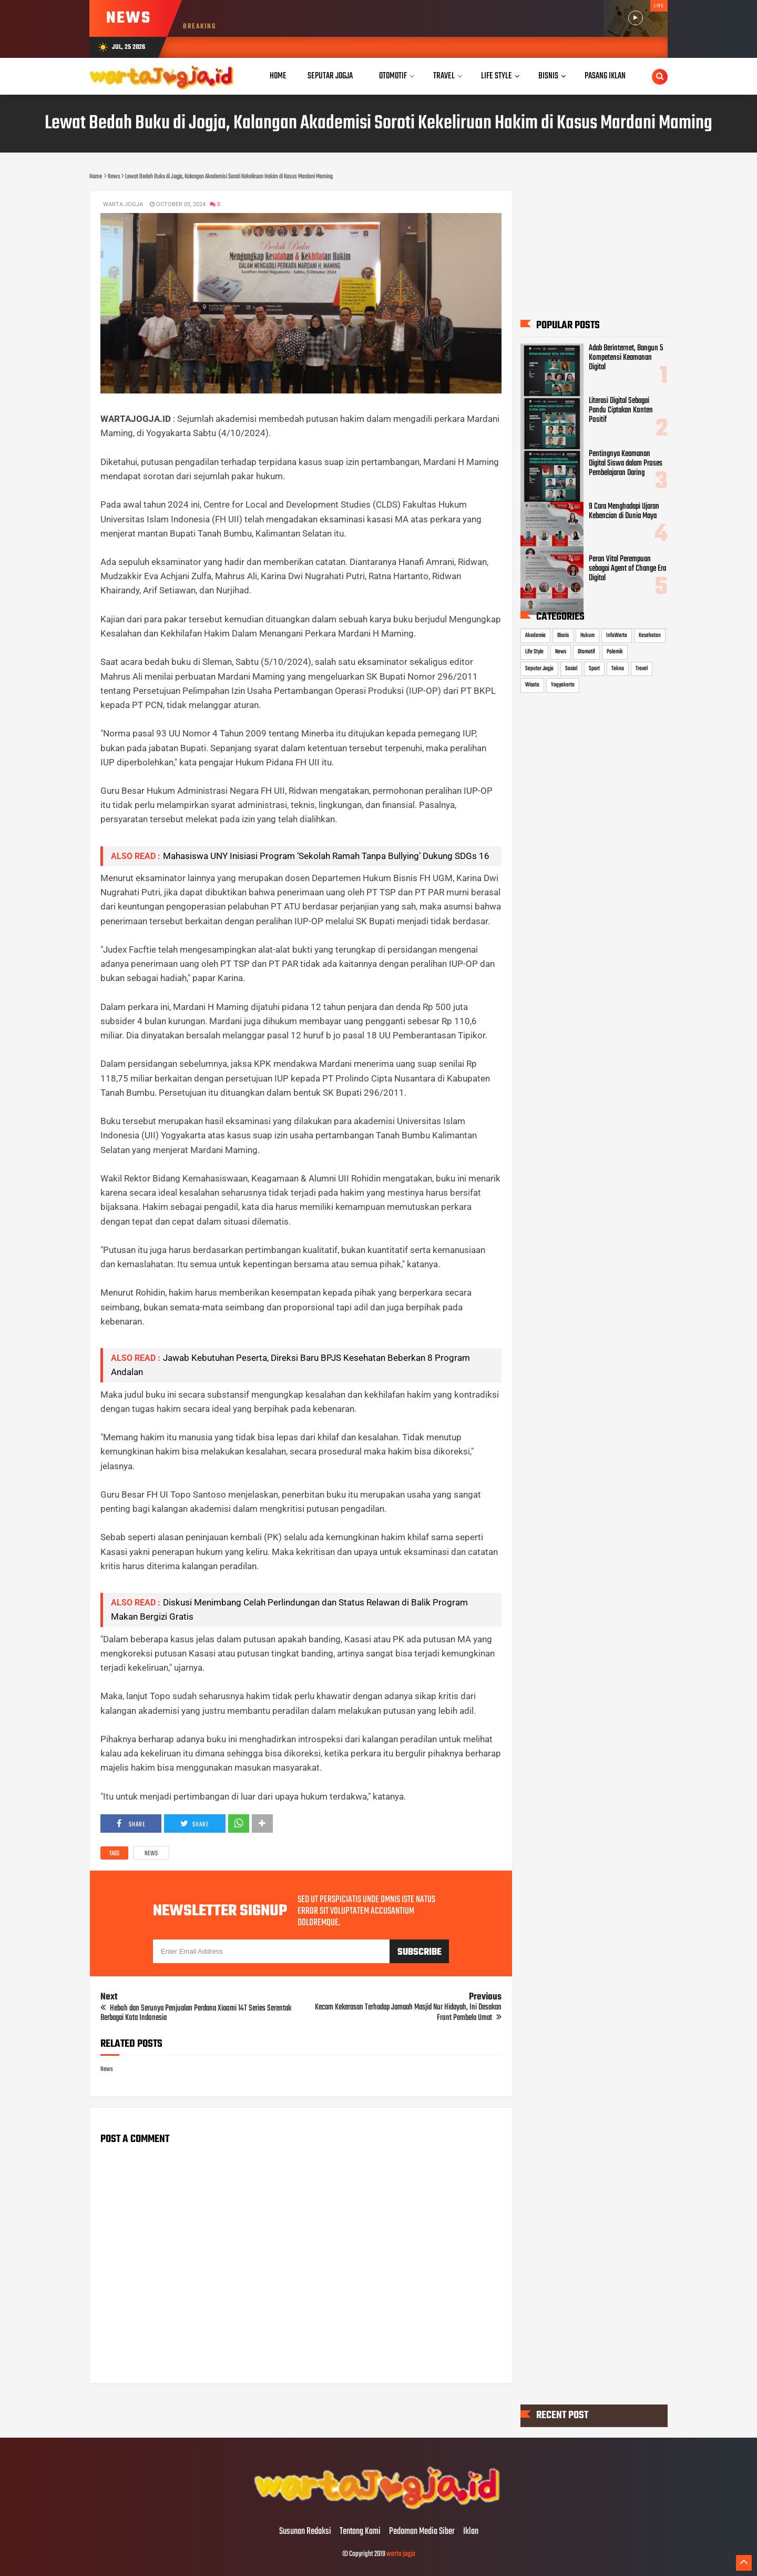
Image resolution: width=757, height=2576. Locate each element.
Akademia (535, 635)
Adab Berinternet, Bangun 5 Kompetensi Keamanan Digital (626, 357)
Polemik (615, 651)
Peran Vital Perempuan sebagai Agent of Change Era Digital (627, 568)
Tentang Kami (360, 2532)
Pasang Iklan (605, 76)
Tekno (617, 668)
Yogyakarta (563, 685)
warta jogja (400, 2554)
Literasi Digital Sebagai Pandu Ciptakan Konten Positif (621, 410)
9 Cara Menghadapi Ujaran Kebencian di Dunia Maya (624, 511)
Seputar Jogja (539, 668)
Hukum (587, 635)
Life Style (534, 651)
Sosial (571, 668)
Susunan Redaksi (305, 2532)
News (151, 1853)
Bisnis (563, 635)
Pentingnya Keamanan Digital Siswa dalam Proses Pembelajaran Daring (625, 463)
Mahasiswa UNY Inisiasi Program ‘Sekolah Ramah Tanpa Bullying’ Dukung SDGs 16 (326, 856)
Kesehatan (650, 635)
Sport (594, 668)
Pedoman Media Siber (422, 2532)
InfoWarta (616, 635)
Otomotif (586, 651)
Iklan (470, 2532)
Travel (642, 668)
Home (278, 76)
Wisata (532, 685)
